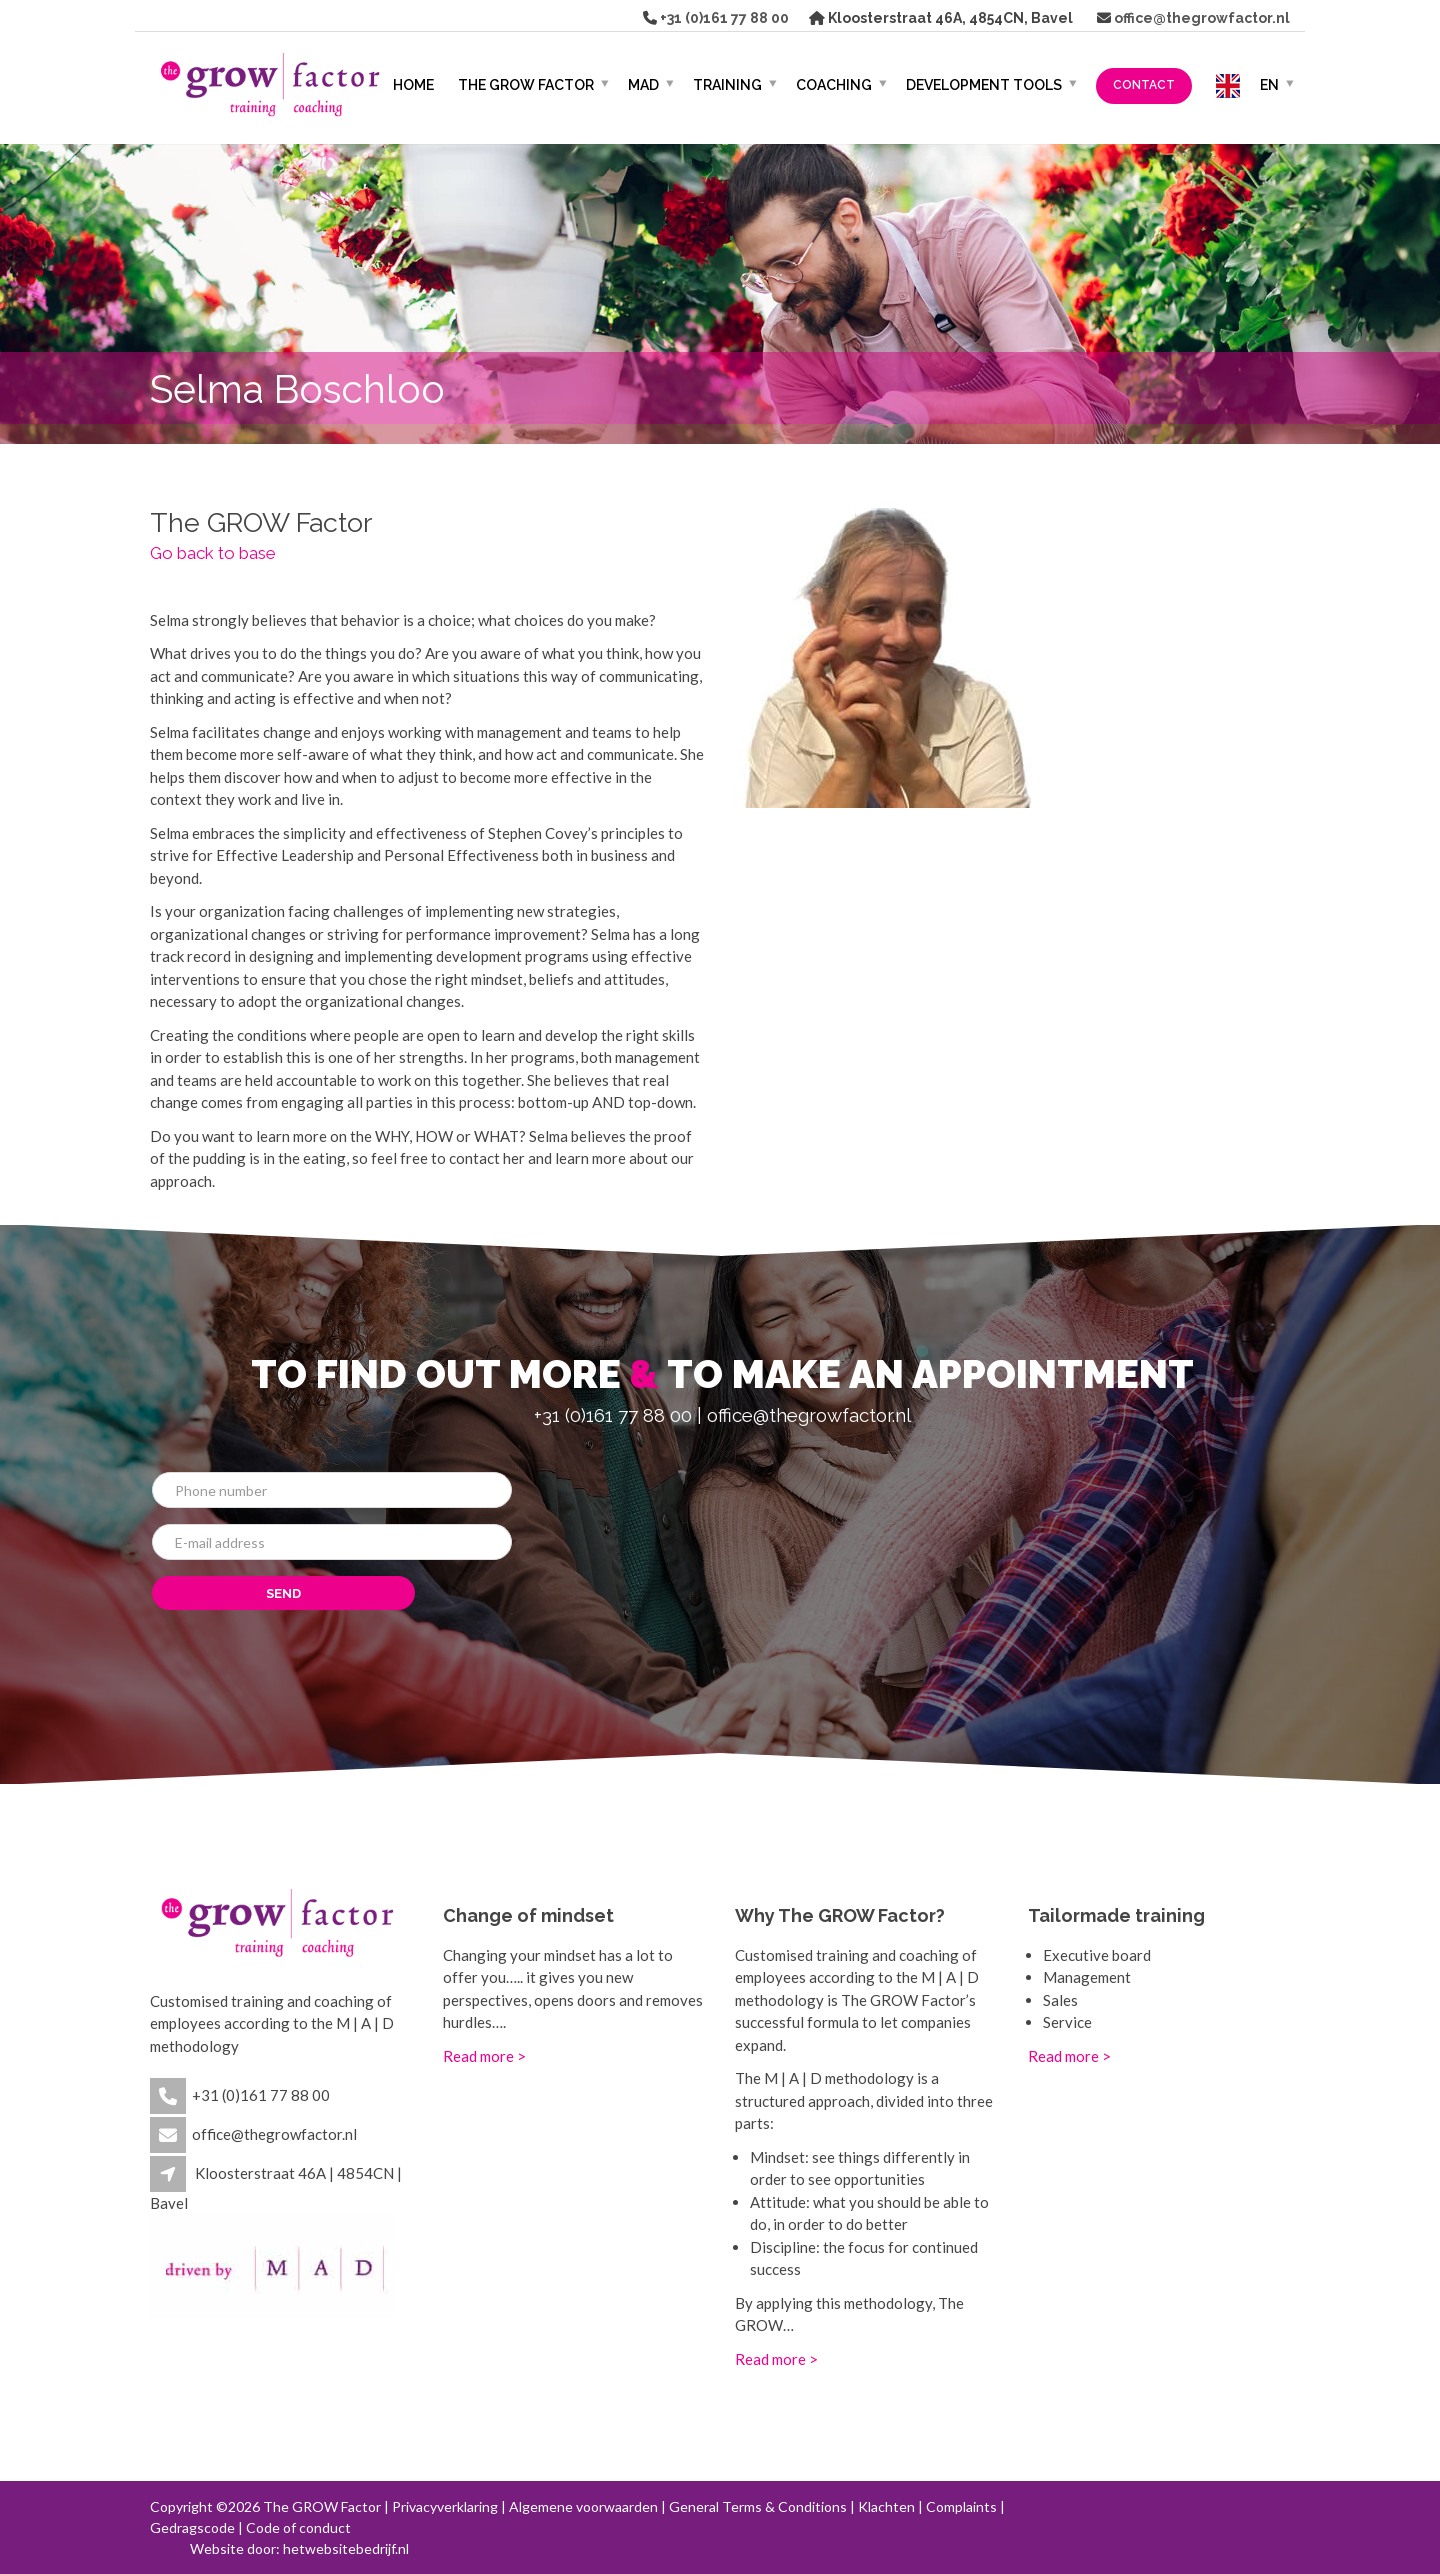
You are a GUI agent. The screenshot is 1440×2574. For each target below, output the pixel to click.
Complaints (961, 2506)
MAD (643, 85)
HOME (413, 85)
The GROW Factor (526, 85)
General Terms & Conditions (758, 2506)
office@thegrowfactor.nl (1200, 18)
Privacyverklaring (445, 2506)
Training (727, 85)
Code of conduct (298, 2527)
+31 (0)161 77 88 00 (723, 18)
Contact (1144, 85)
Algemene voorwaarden (583, 2506)
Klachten (886, 2506)
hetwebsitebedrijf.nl (346, 2548)
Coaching (834, 85)
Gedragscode (192, 2527)
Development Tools (984, 85)
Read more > (484, 2056)
